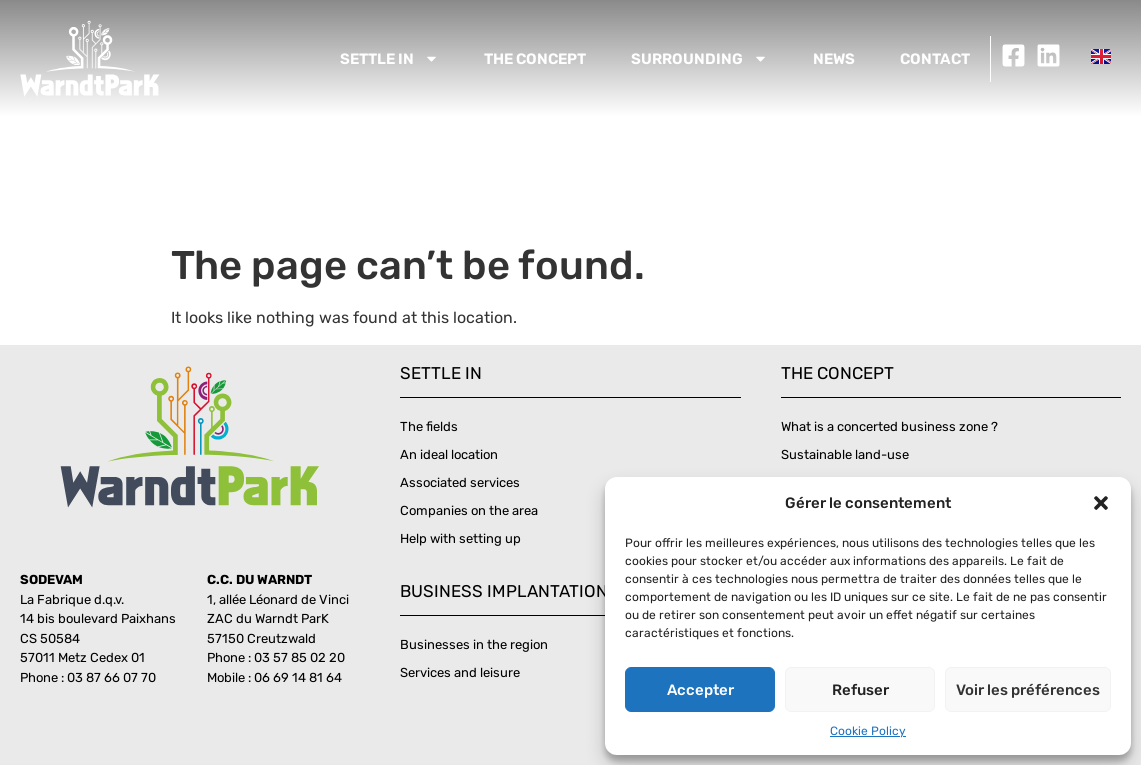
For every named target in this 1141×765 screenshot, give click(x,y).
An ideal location (449, 454)
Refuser (860, 690)
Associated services (460, 482)
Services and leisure (460, 672)
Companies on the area (469, 510)
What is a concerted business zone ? (889, 426)
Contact (935, 59)
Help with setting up (460, 538)
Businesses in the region (474, 644)
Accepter (700, 690)
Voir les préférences (1028, 690)
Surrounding (699, 58)
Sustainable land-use (845, 454)
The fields (429, 426)
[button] (1101, 503)
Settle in (389, 58)
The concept (535, 59)
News (834, 59)
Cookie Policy (868, 731)
